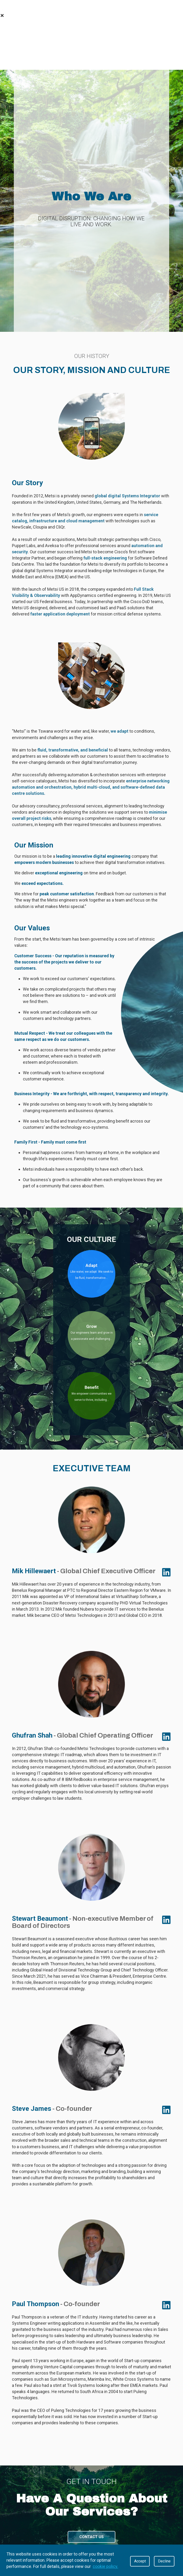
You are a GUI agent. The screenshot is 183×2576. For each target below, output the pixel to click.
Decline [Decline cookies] (164, 2561)
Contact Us (92, 62)
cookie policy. (105, 2566)
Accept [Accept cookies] (140, 2561)
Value (91, 33)
